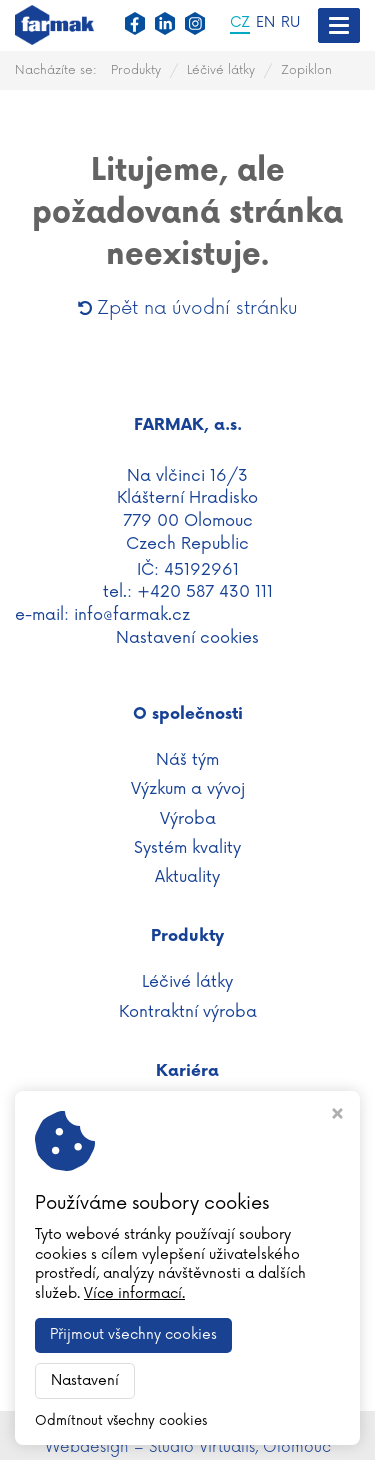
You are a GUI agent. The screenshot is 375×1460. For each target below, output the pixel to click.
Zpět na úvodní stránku (188, 308)
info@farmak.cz (132, 615)
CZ (240, 23)
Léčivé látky (221, 70)
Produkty (136, 70)
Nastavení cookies (187, 638)
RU (290, 23)
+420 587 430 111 (205, 592)
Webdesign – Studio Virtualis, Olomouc (188, 1447)
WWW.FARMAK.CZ (187, 1423)
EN (265, 23)
